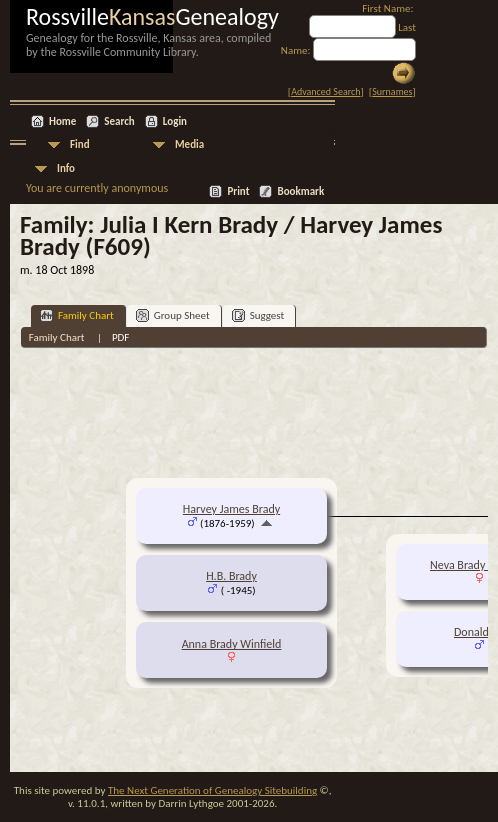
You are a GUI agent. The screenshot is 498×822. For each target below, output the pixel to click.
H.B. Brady (231, 576)
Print (238, 191)
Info (66, 168)
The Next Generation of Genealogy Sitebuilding (212, 790)
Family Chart (77, 315)
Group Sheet (173, 315)
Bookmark (300, 191)
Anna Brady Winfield (232, 644)
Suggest (258, 315)
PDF (121, 337)
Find (80, 144)
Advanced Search (325, 91)
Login (175, 121)
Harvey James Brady (231, 509)
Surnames (392, 91)
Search (119, 121)
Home (62, 121)
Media (189, 144)
